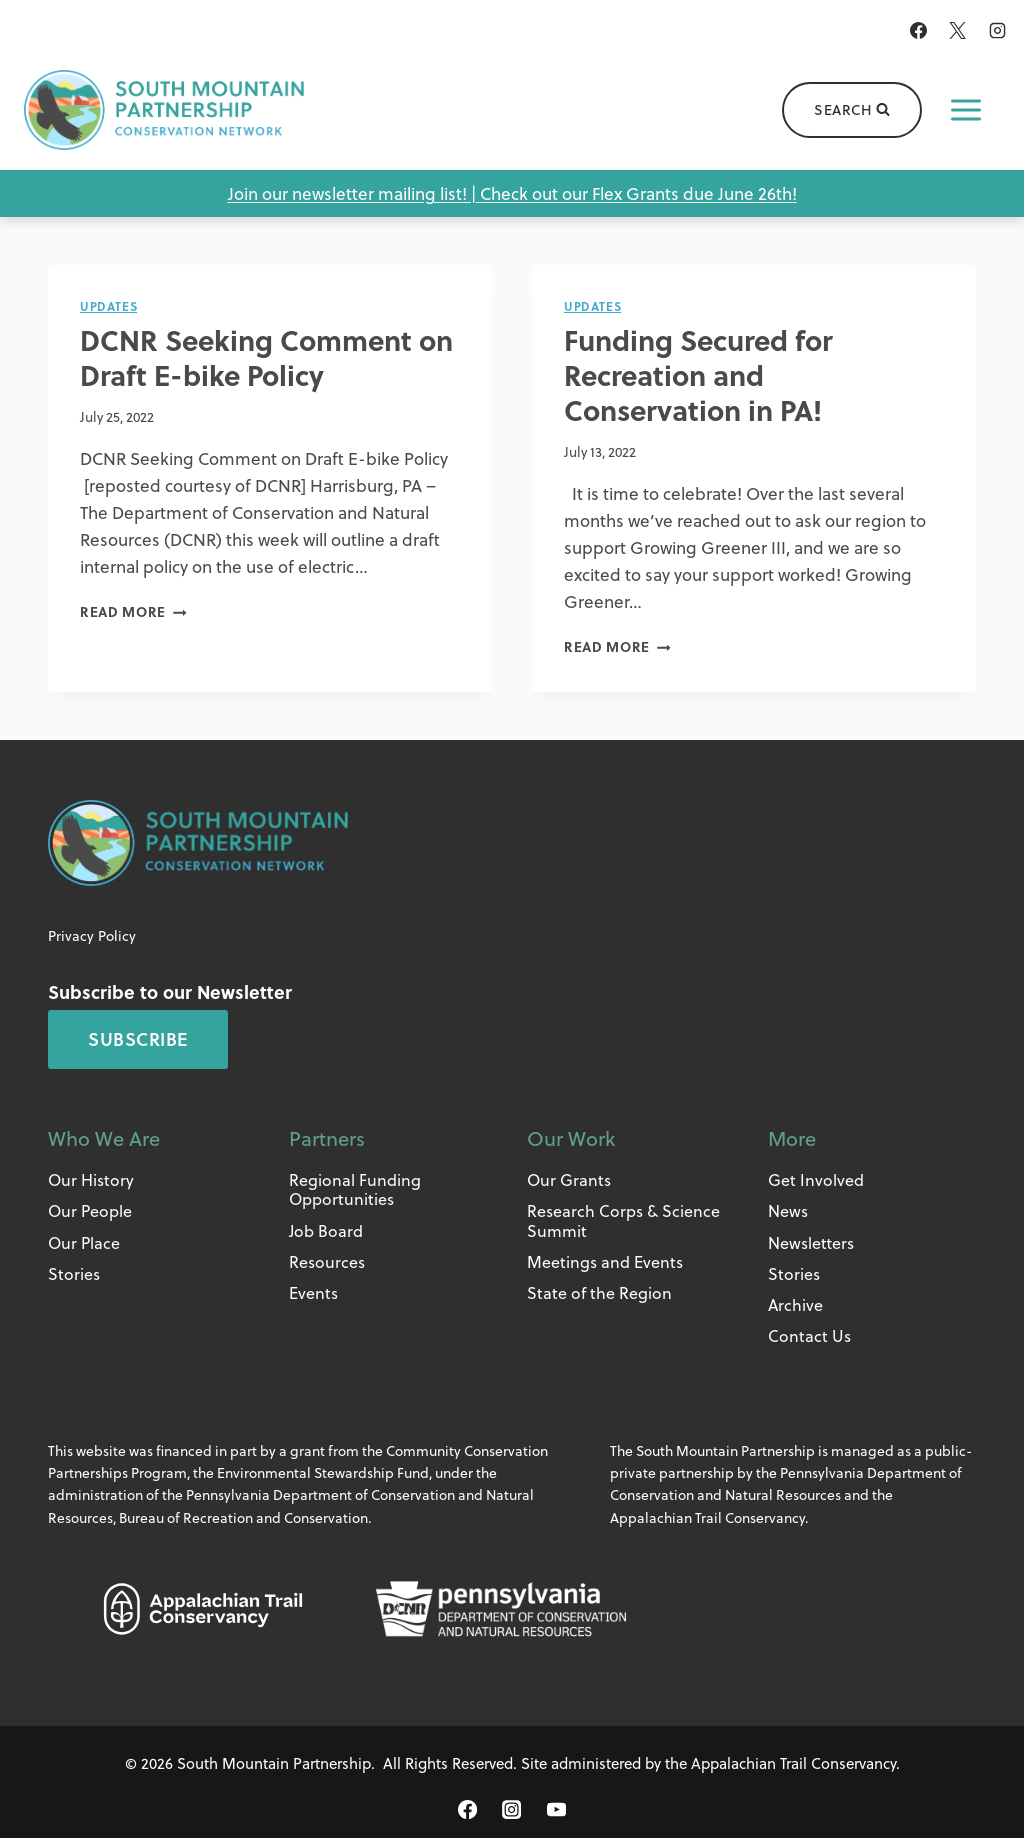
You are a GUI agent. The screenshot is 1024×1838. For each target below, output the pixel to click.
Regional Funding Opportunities (355, 1189)
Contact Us (809, 1335)
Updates (108, 306)
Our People (90, 1210)
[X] (958, 30)
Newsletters (811, 1242)
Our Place (84, 1242)
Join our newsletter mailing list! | (354, 193)
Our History (91, 1179)
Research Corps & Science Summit (623, 1220)
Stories (74, 1273)
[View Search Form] (852, 110)
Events (313, 1292)
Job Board (326, 1230)
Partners (327, 1138)
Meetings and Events (605, 1261)
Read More (133, 611)
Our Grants (569, 1179)
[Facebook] (919, 30)
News (788, 1210)
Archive (795, 1304)
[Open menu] (966, 110)
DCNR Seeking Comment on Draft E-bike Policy (266, 357)
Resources (327, 1261)
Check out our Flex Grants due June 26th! (638, 193)
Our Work (571, 1138)
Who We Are (104, 1138)
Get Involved (816, 1179)
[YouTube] (556, 1809)
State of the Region (599, 1292)
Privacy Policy (92, 935)
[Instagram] (997, 30)
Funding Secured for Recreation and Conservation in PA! (698, 374)
